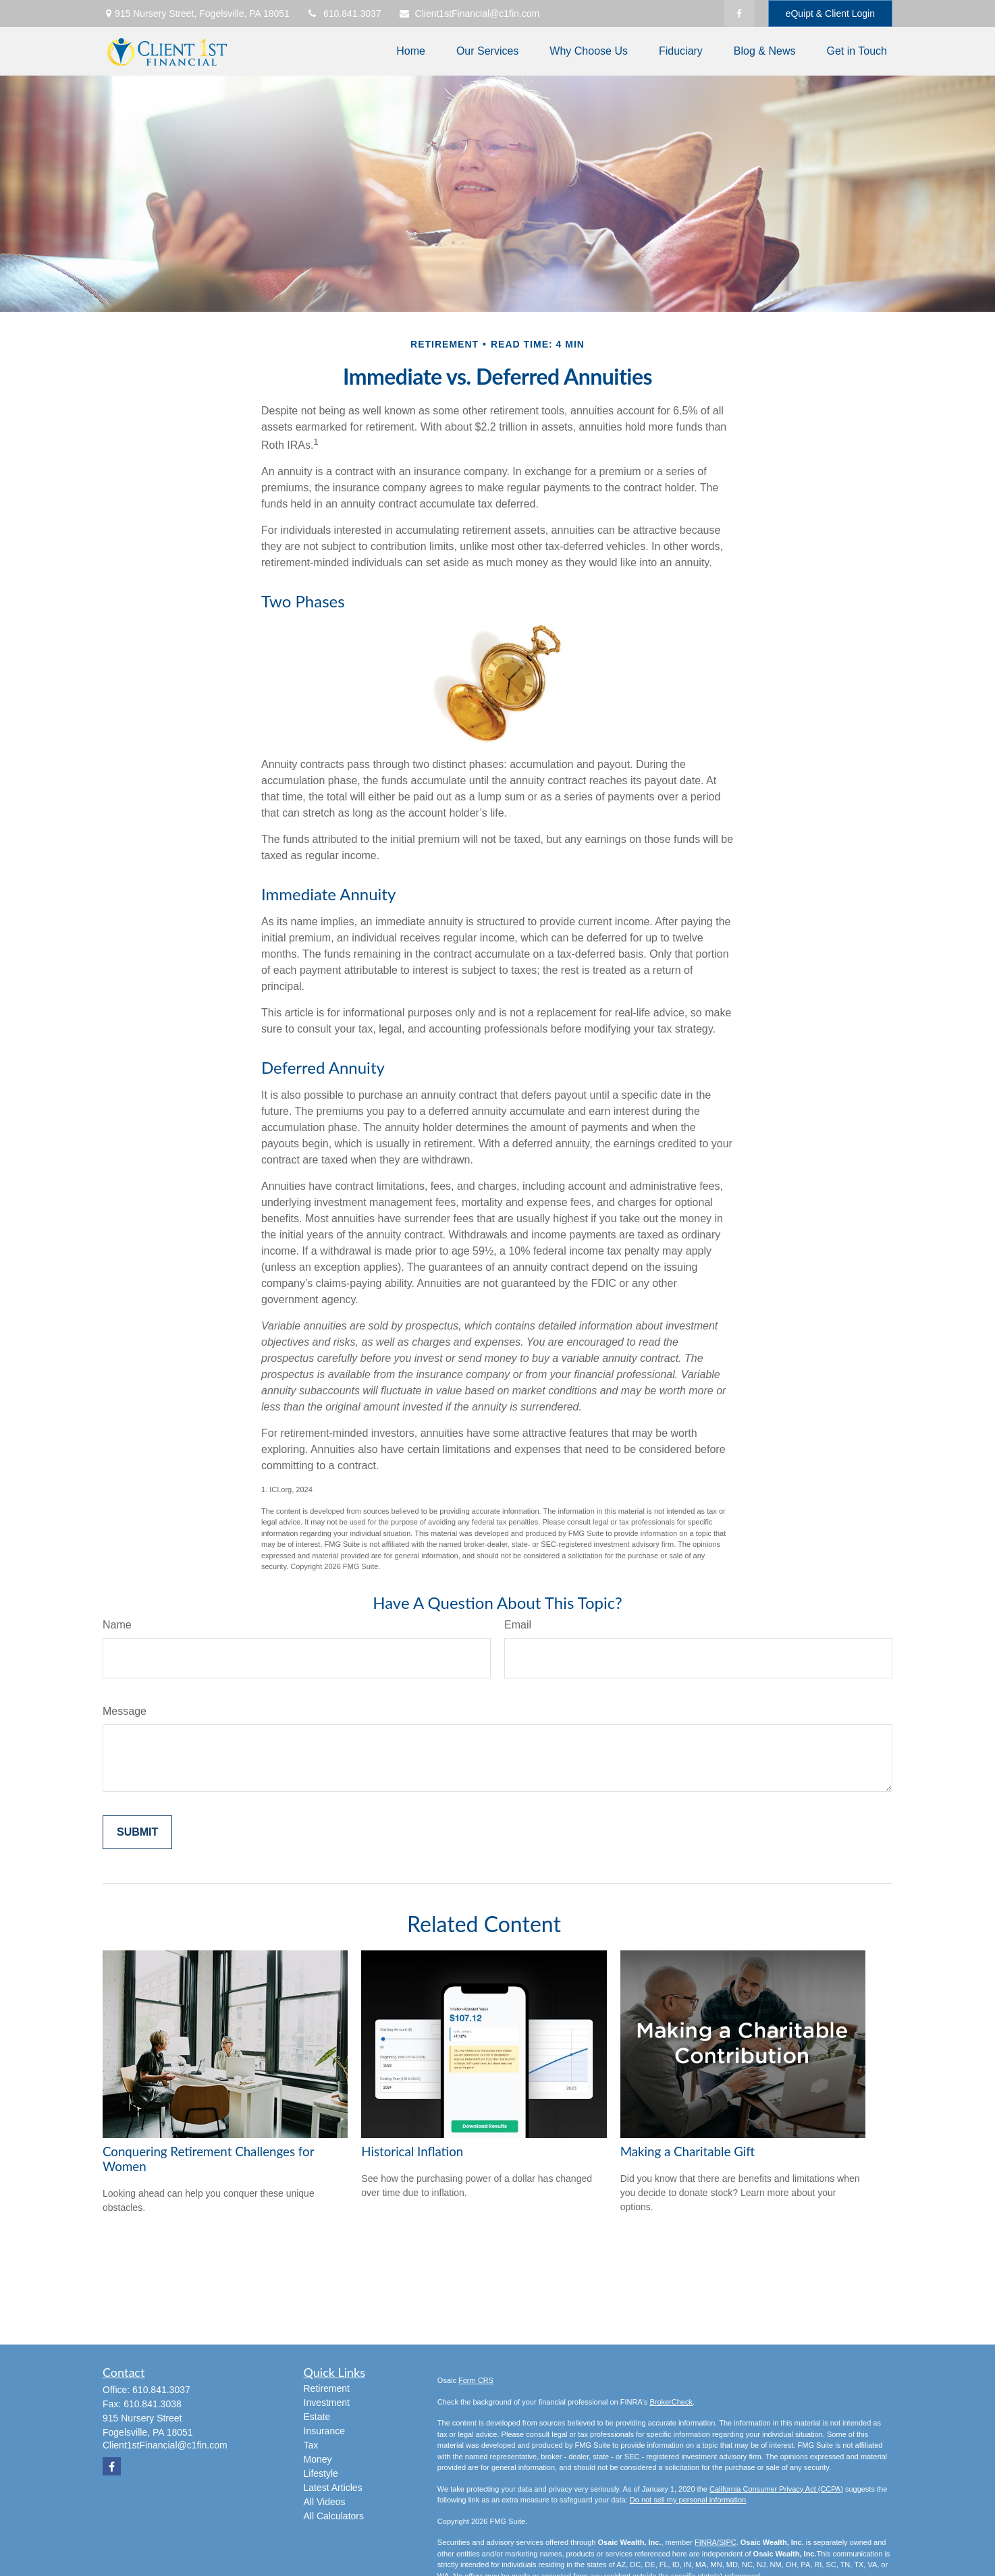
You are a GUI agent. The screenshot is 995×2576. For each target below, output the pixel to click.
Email (517, 1624)
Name (117, 1624)
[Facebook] (739, 13)
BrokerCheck (671, 2402)
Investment (327, 2402)
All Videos (325, 2501)
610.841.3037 (343, 13)
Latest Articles (333, 2487)
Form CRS (475, 2380)
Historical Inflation (412, 2151)
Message (124, 1711)
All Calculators (334, 2516)
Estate (317, 2416)
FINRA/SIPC (715, 2542)
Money (318, 2459)
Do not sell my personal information (688, 2500)
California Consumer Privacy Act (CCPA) (776, 2489)
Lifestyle (321, 2473)
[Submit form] (137, 1832)
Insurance (324, 2431)
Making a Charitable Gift (687, 2151)
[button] (411, 51)
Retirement (327, 2388)
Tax (311, 2445)
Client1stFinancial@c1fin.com (469, 13)
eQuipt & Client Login (830, 13)
